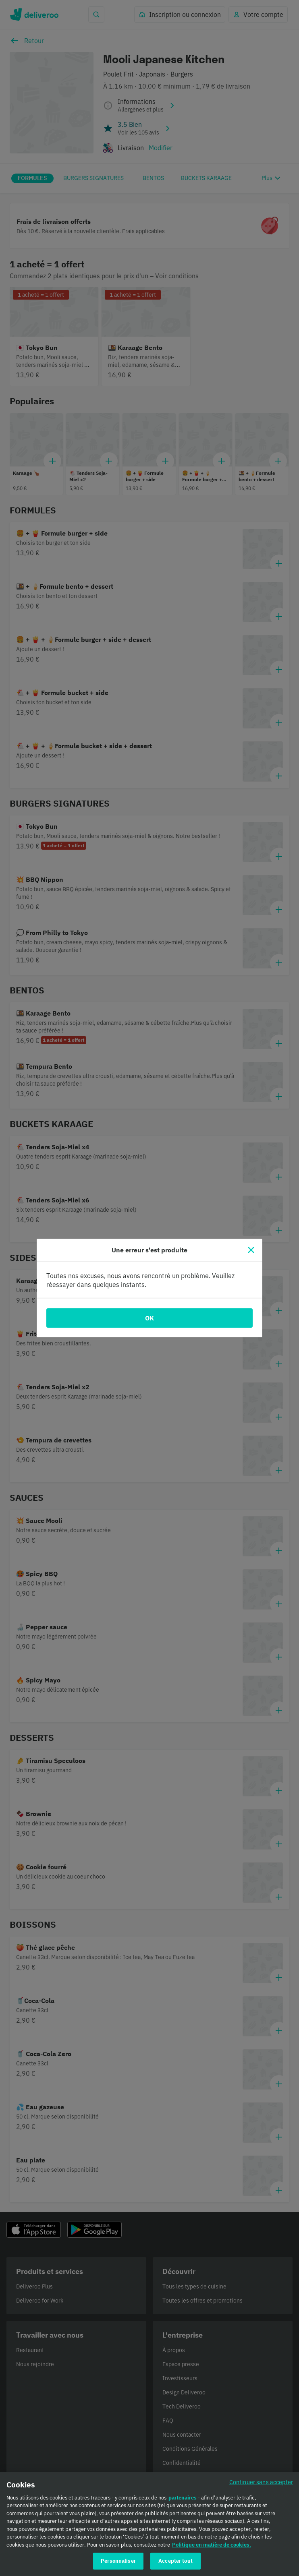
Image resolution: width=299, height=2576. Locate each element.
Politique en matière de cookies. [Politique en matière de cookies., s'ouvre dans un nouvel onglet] (211, 2548)
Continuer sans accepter (261, 2485)
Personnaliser (118, 2565)
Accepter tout (175, 2565)
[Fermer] (251, 1250)
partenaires (182, 2501)
